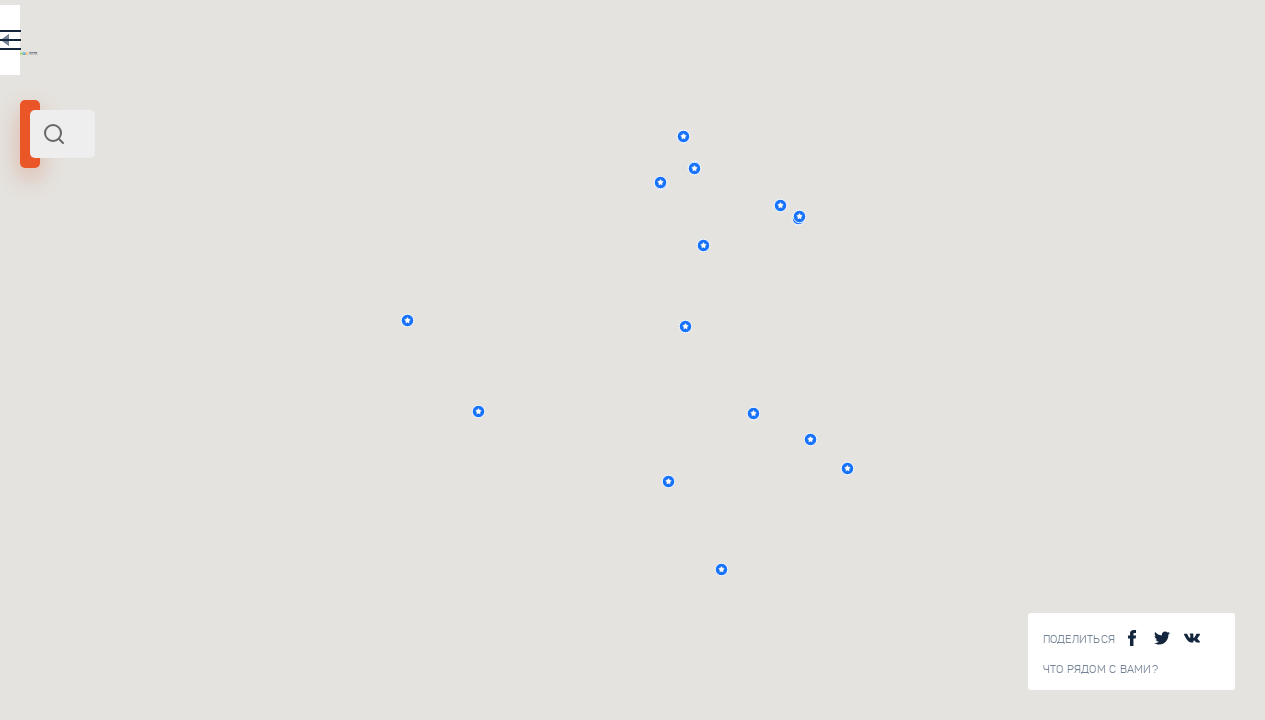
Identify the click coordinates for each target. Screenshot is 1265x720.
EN (439, 44)
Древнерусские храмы (309, 472)
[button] (958, 136)
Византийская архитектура (323, 336)
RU (396, 44)
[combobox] (270, 134)
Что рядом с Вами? (1100, 669)
